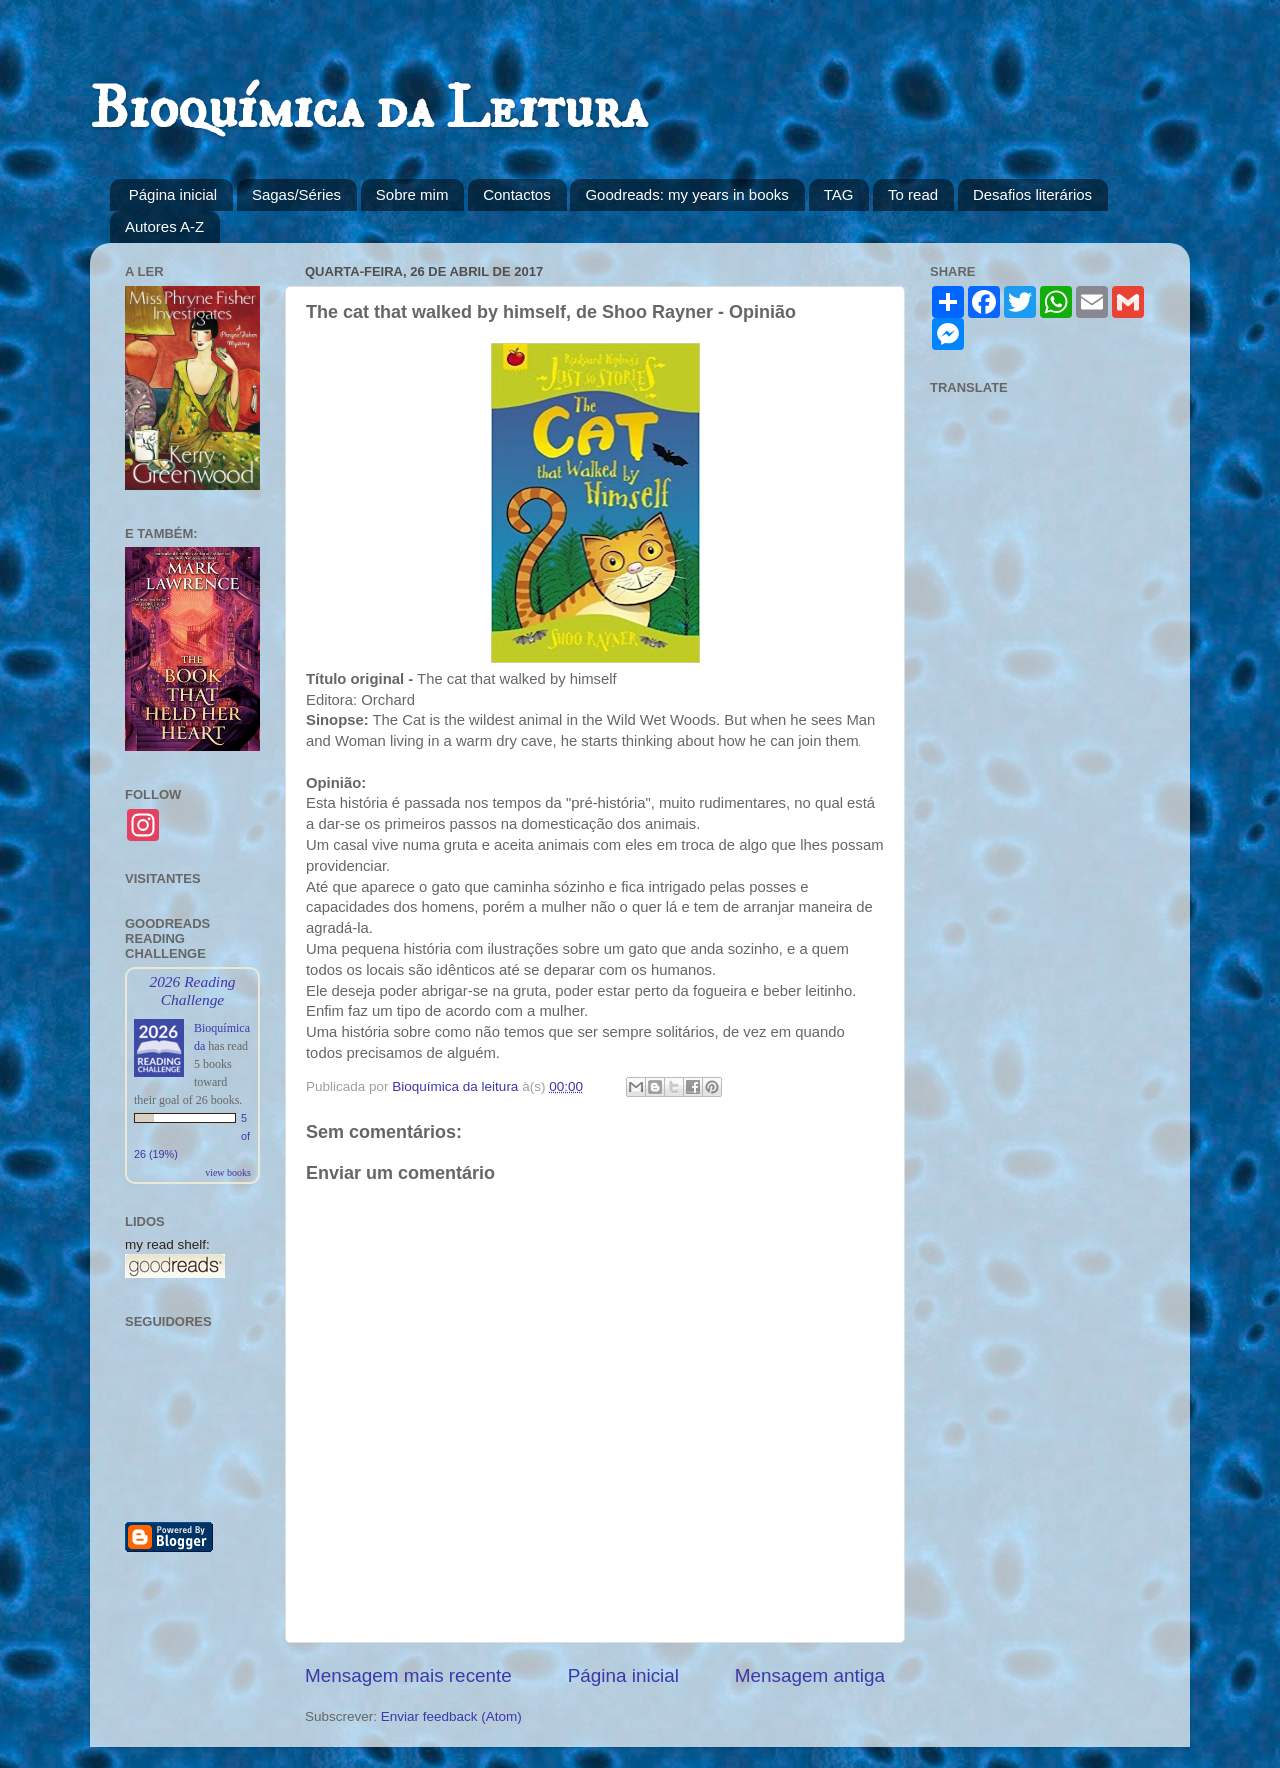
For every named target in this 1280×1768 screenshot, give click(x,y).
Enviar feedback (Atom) (451, 1716)
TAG (839, 194)
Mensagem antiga (810, 1675)
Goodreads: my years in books (686, 194)
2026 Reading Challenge (192, 990)
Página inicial (173, 194)
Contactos (517, 194)
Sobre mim (412, 194)
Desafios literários (1032, 194)
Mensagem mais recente (408, 1675)
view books (228, 1172)
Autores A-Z (164, 226)
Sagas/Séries (296, 194)
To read (913, 194)
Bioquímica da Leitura (368, 109)
